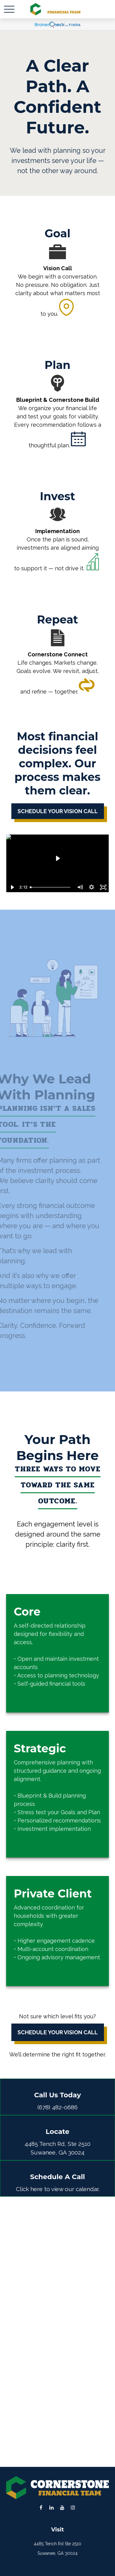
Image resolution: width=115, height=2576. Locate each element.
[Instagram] (73, 2507)
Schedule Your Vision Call (57, 2032)
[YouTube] (62, 2507)
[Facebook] (41, 2507)
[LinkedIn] (52, 2507)
